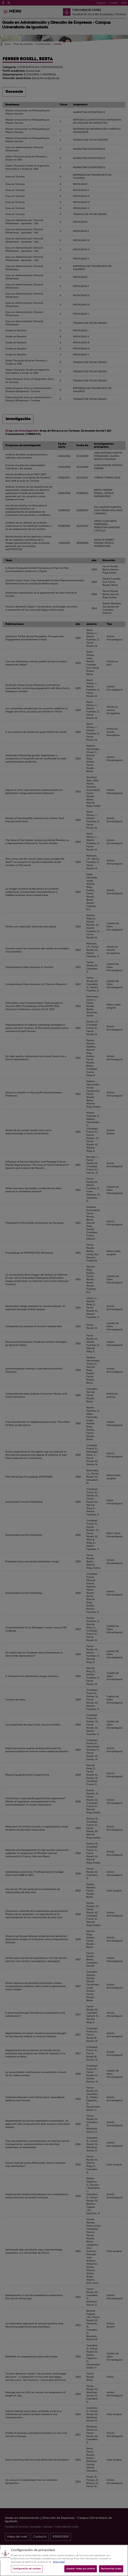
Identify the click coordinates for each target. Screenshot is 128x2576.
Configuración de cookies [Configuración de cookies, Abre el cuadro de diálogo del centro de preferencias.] (27, 2571)
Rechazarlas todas (111, 2571)
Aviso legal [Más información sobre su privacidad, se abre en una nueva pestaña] (59, 2564)
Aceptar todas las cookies (80, 2571)
